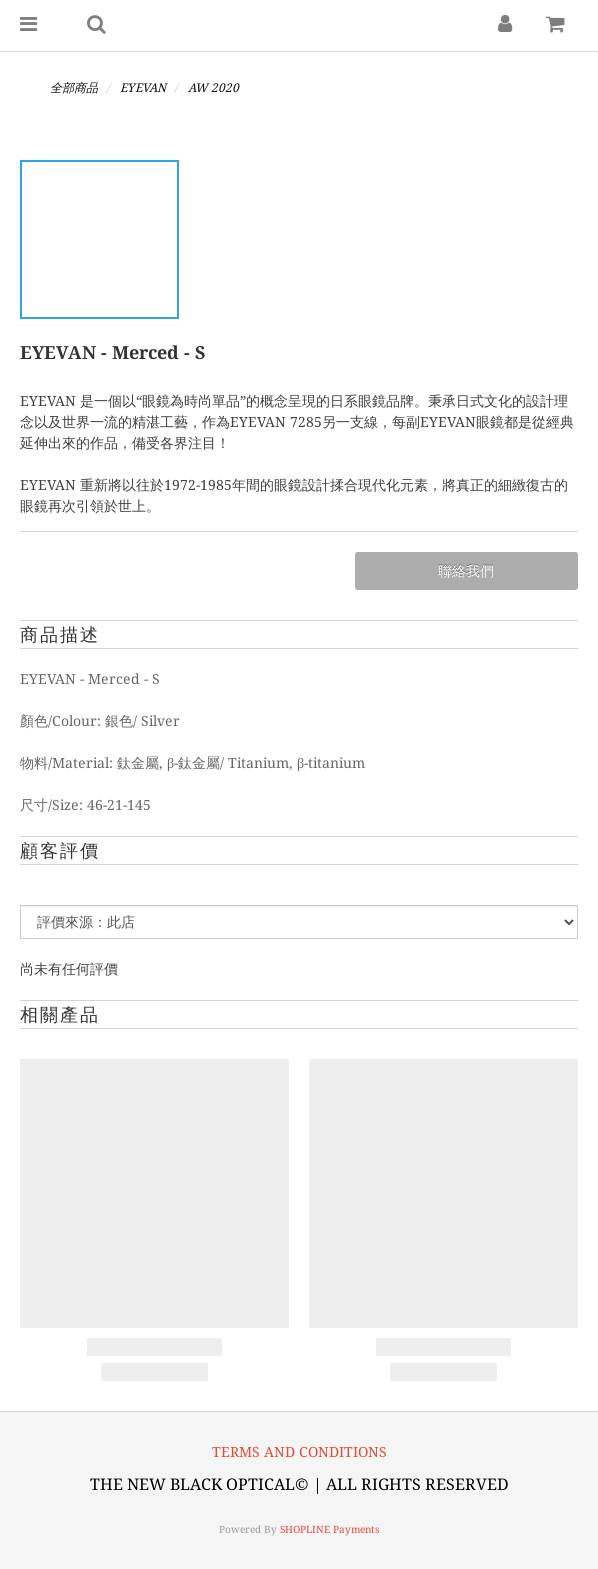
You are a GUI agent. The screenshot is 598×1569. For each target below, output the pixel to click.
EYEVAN (143, 88)
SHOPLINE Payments (330, 1529)
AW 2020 (213, 88)
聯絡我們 (466, 571)
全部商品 (74, 88)
